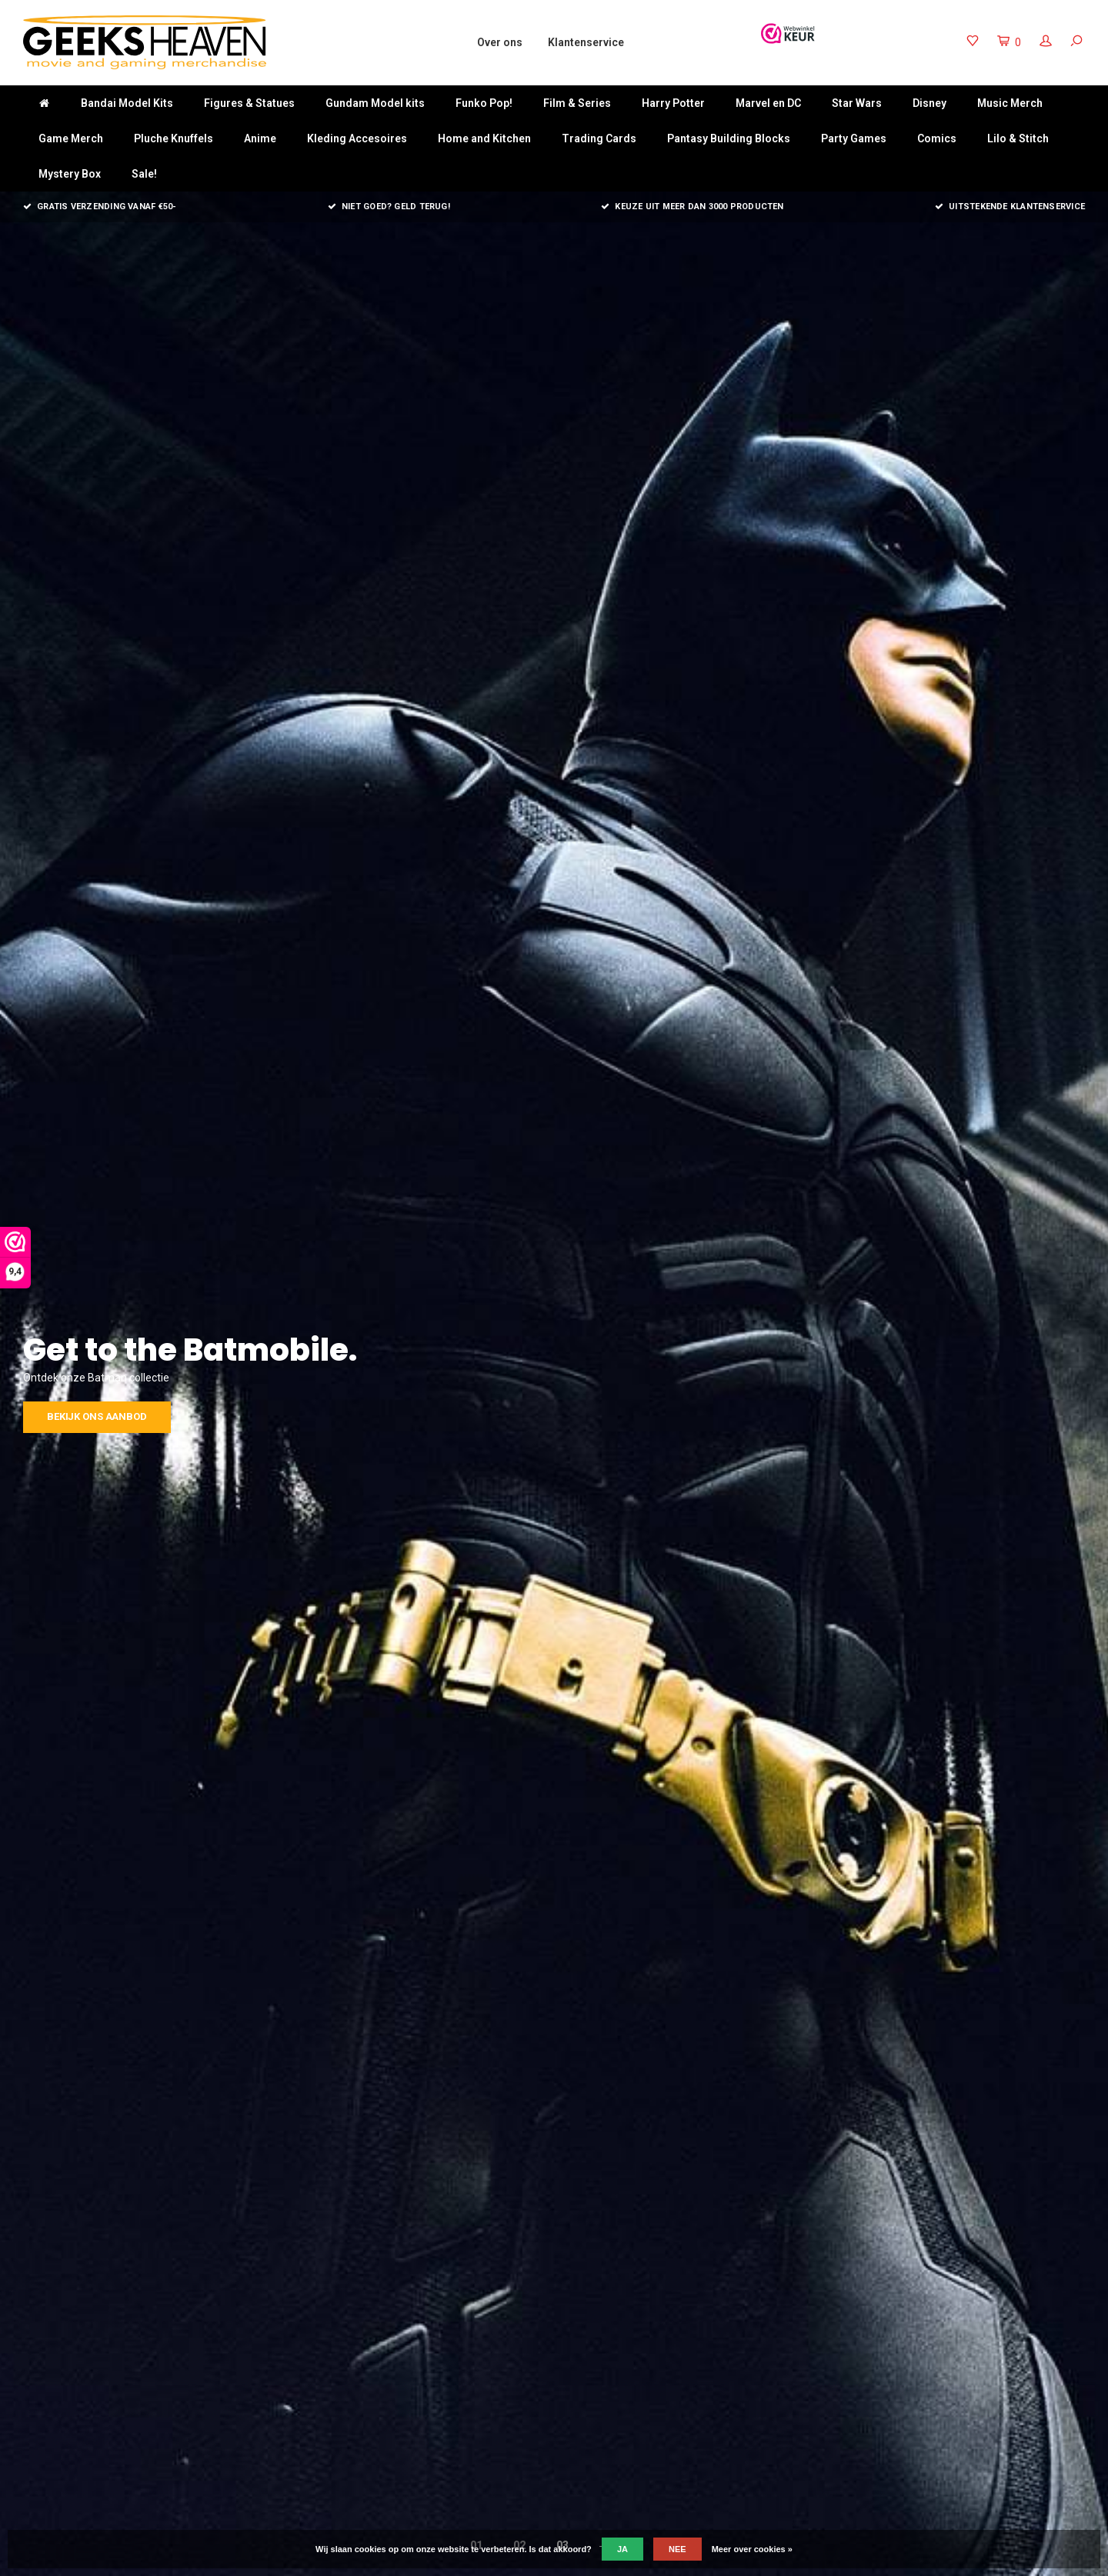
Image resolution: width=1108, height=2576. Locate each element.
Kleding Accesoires (357, 138)
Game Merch (70, 138)
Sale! (144, 174)
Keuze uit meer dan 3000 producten (692, 207)
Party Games (853, 138)
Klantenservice (586, 42)
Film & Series (577, 103)
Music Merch (1010, 103)
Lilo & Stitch (1018, 138)
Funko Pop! (484, 103)
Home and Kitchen (484, 138)
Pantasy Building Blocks (728, 138)
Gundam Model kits (375, 103)
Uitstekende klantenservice (1010, 207)
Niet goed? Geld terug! (389, 207)
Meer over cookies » (752, 2549)
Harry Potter (673, 103)
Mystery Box (69, 174)
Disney (929, 103)
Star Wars (857, 103)
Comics (936, 138)
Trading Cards (599, 138)
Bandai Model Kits (127, 103)
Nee (677, 2549)
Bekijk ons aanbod (712, 1416)
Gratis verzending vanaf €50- (99, 207)
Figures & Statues (249, 103)
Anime (260, 138)
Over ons (499, 42)
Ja (622, 2549)
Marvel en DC (768, 103)
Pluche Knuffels (173, 138)
